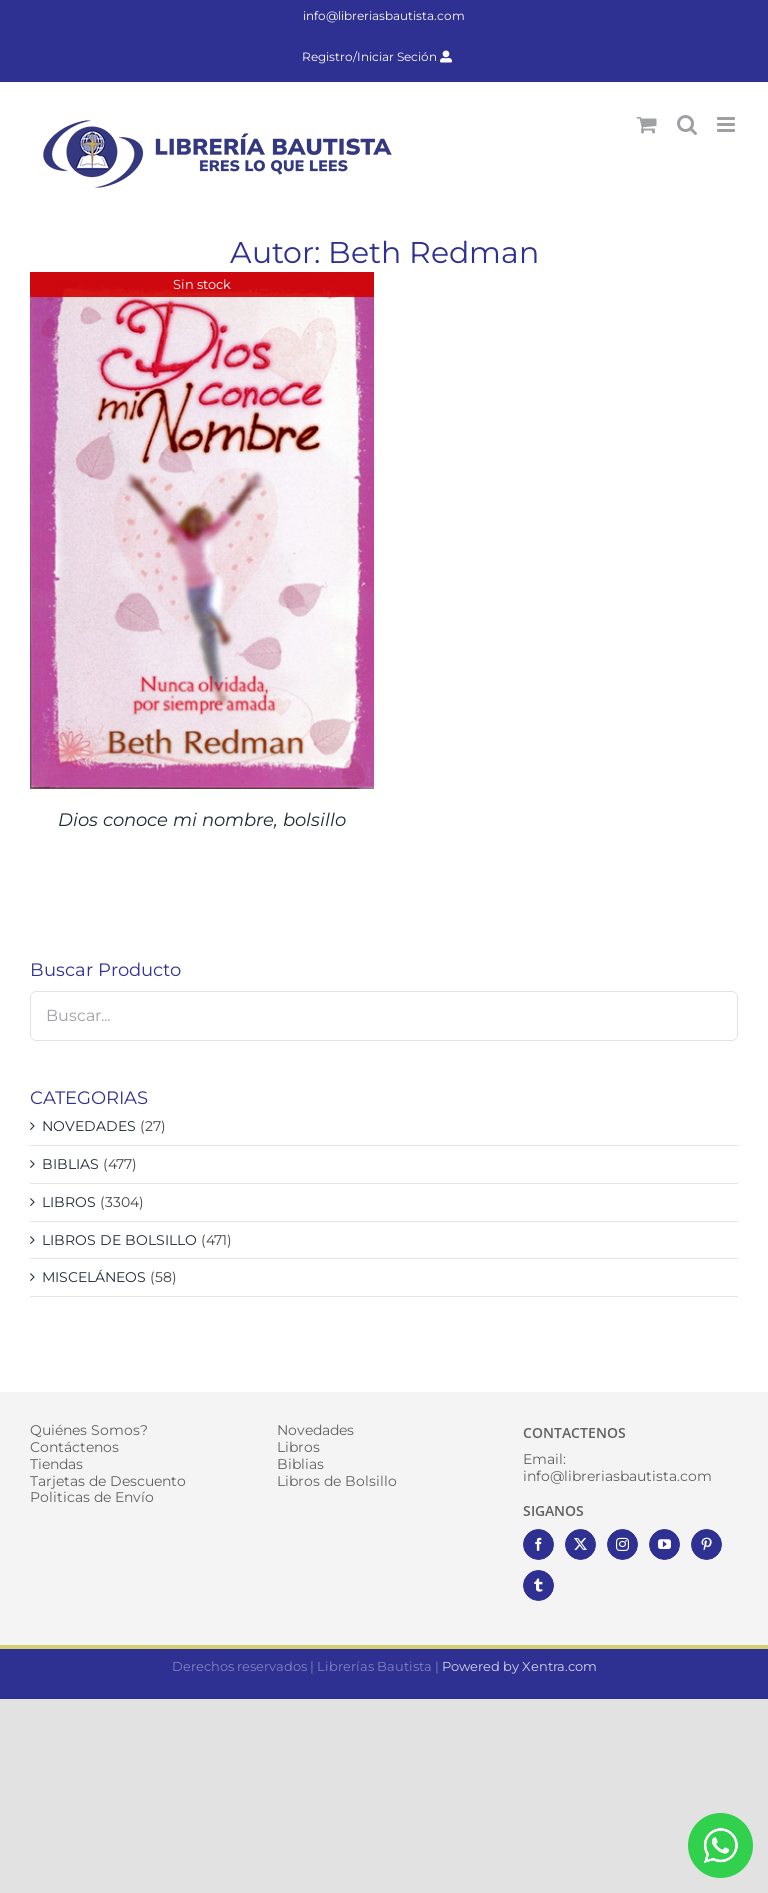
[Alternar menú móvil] (727, 124)
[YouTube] (664, 1544)
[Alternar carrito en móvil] (647, 124)
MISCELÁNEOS (94, 1277)
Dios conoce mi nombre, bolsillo (202, 820)
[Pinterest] (706, 1544)
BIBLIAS (70, 1164)
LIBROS (69, 1202)
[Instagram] (622, 1544)
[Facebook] (538, 1544)
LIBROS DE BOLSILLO (119, 1240)
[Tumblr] (538, 1585)
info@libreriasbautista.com (384, 15)
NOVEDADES (89, 1126)
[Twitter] (580, 1544)
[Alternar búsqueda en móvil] (687, 124)
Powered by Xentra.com (519, 1666)
